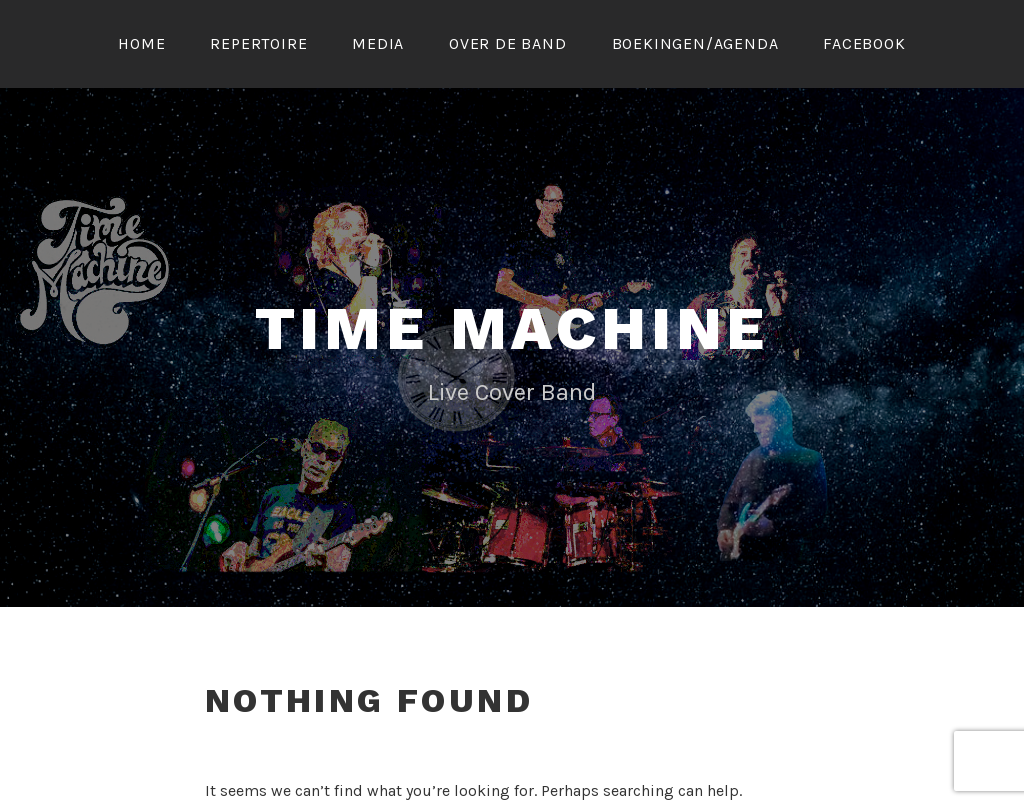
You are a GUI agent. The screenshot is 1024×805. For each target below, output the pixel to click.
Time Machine (512, 328)
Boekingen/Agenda (695, 43)
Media (378, 43)
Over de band (508, 43)
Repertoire (258, 43)
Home (141, 43)
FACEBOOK (864, 43)
